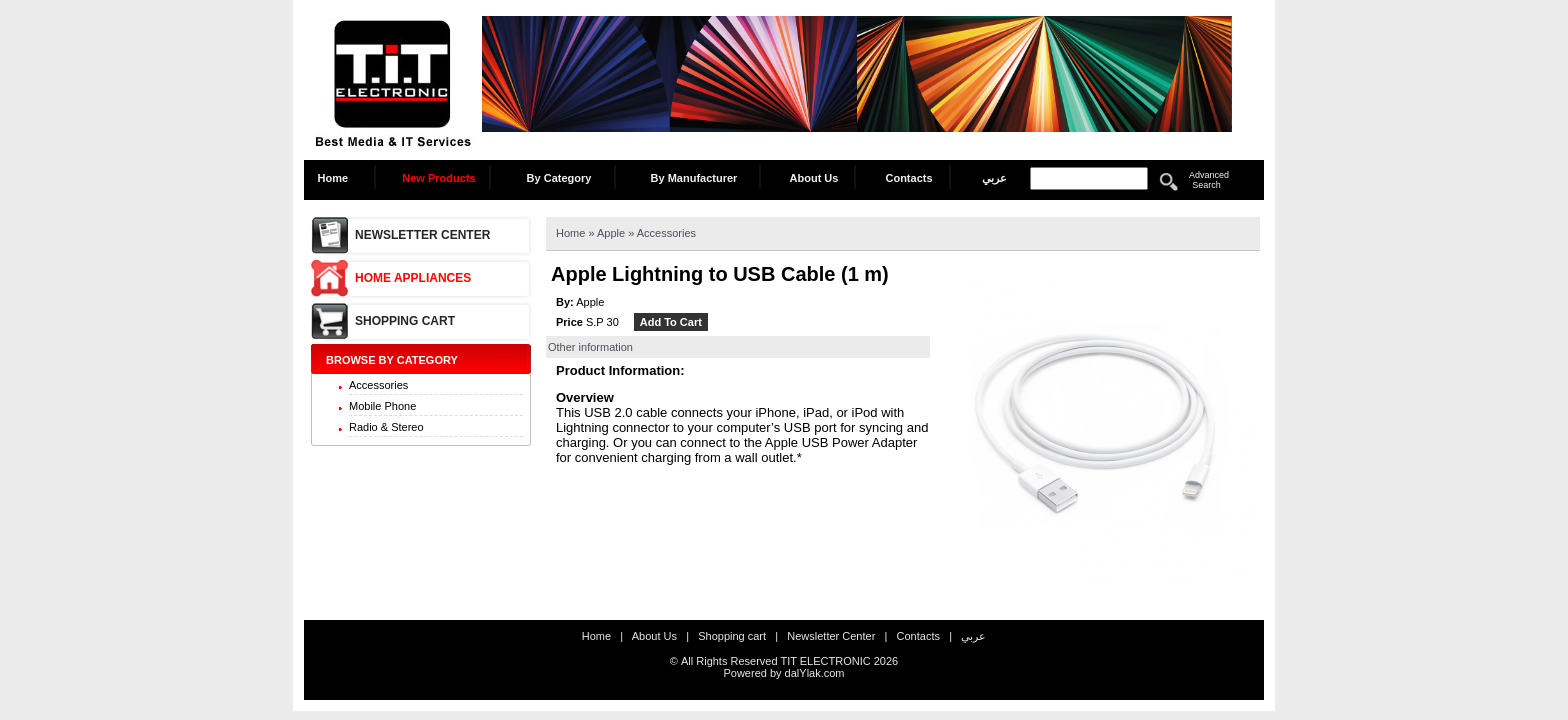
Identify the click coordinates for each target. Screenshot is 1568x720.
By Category (559, 178)
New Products (438, 178)
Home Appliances (413, 278)
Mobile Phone (382, 406)
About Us (814, 178)
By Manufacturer (694, 178)
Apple (612, 233)
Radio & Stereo (386, 427)
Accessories (378, 385)
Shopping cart (405, 321)
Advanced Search (1209, 180)
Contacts (908, 178)
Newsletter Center (422, 235)
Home (338, 178)
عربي (994, 178)
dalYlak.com (815, 673)
